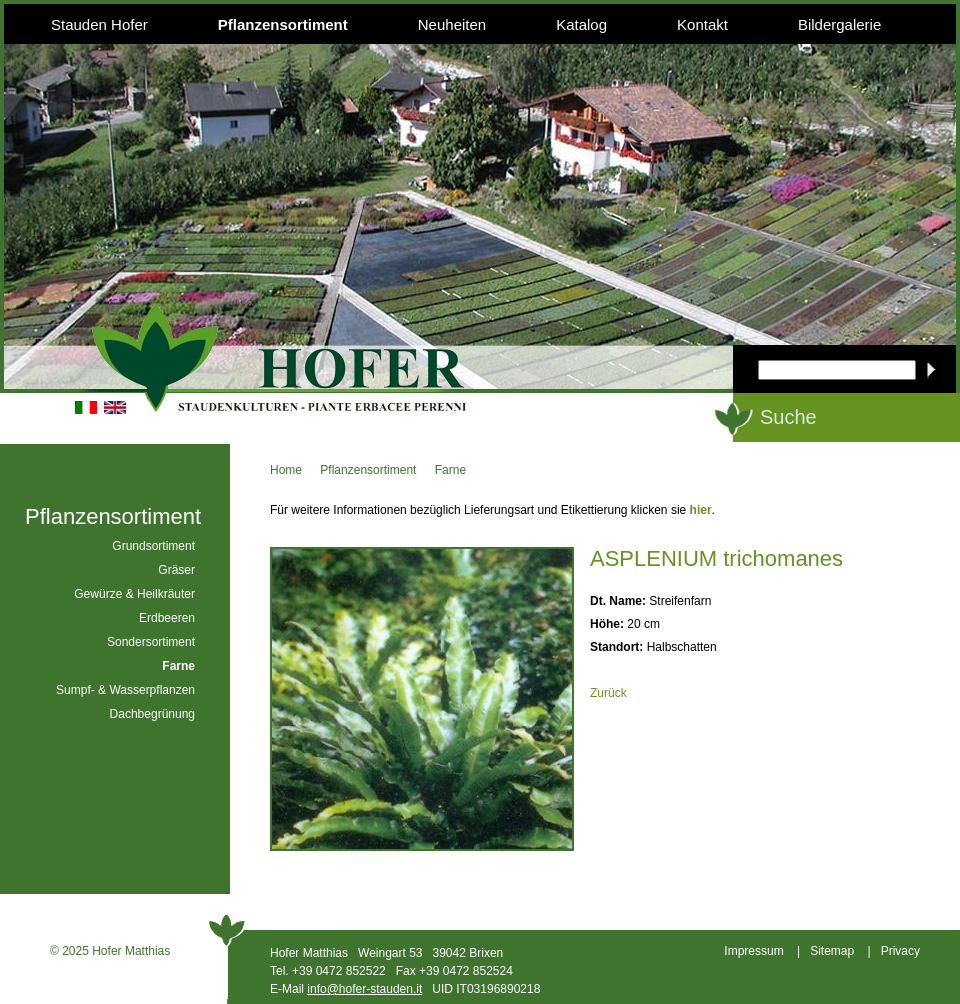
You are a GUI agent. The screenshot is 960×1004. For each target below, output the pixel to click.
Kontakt (702, 24)
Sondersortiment (151, 642)
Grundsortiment (153, 546)
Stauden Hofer (99, 24)
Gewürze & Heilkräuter (134, 594)
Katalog (581, 24)
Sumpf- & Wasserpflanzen (125, 690)
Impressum (753, 951)
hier (701, 510)
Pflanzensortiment (283, 24)
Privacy (900, 951)
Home (286, 470)
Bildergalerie (839, 24)
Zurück (608, 693)
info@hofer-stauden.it (364, 989)
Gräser (176, 570)
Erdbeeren (167, 618)
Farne (450, 470)
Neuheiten (452, 24)
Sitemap (832, 951)
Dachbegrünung (152, 714)
